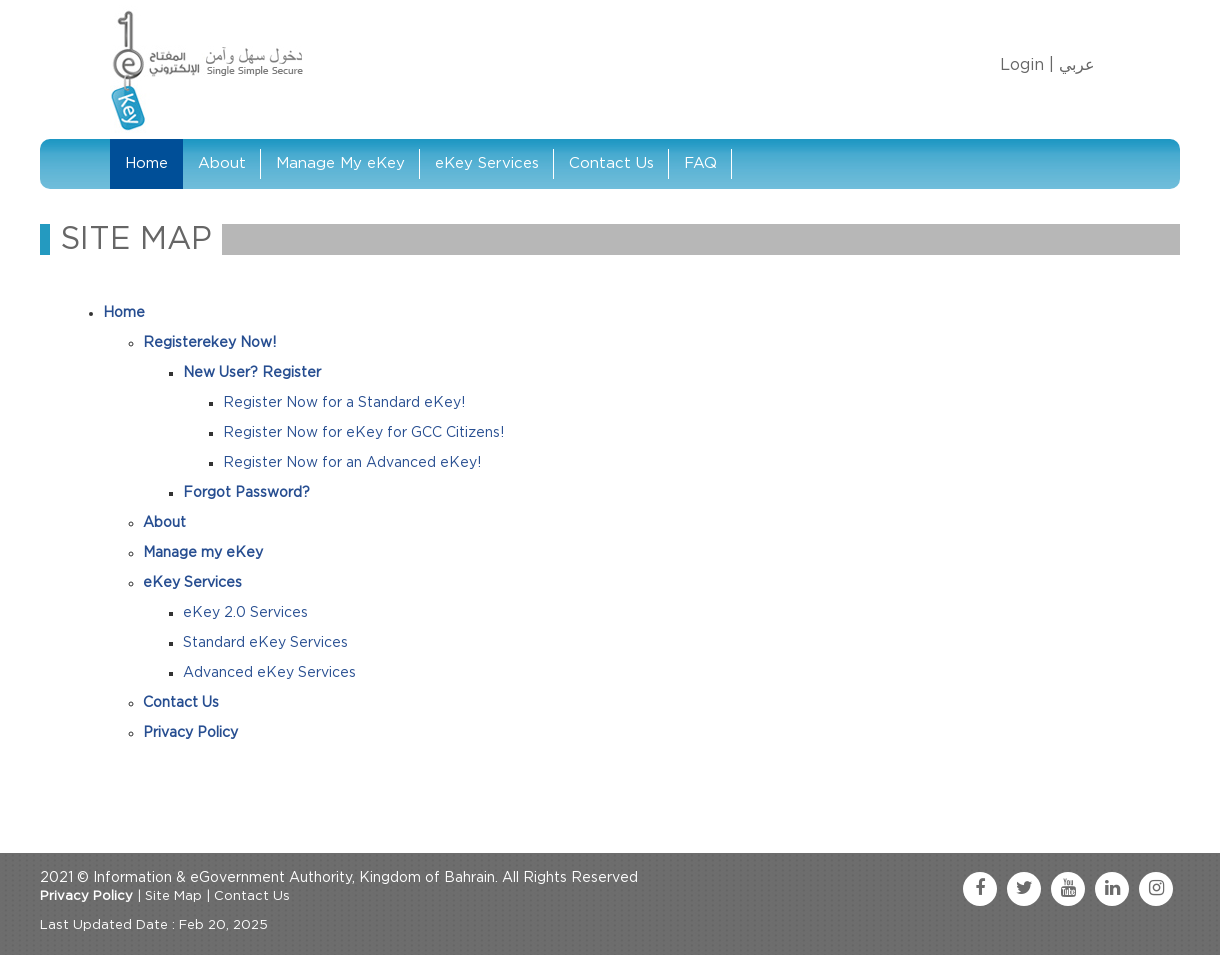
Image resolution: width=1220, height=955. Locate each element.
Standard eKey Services (265, 643)
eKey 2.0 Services (245, 613)
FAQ (700, 163)
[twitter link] (1024, 889)
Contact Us (611, 163)
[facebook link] (980, 889)
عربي (1077, 65)
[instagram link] (1156, 889)
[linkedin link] (1112, 889)
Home (146, 163)
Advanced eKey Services (269, 673)
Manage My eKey (340, 163)
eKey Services (487, 163)
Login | (1027, 65)
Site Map (173, 896)
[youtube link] (1068, 889)
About (222, 163)
